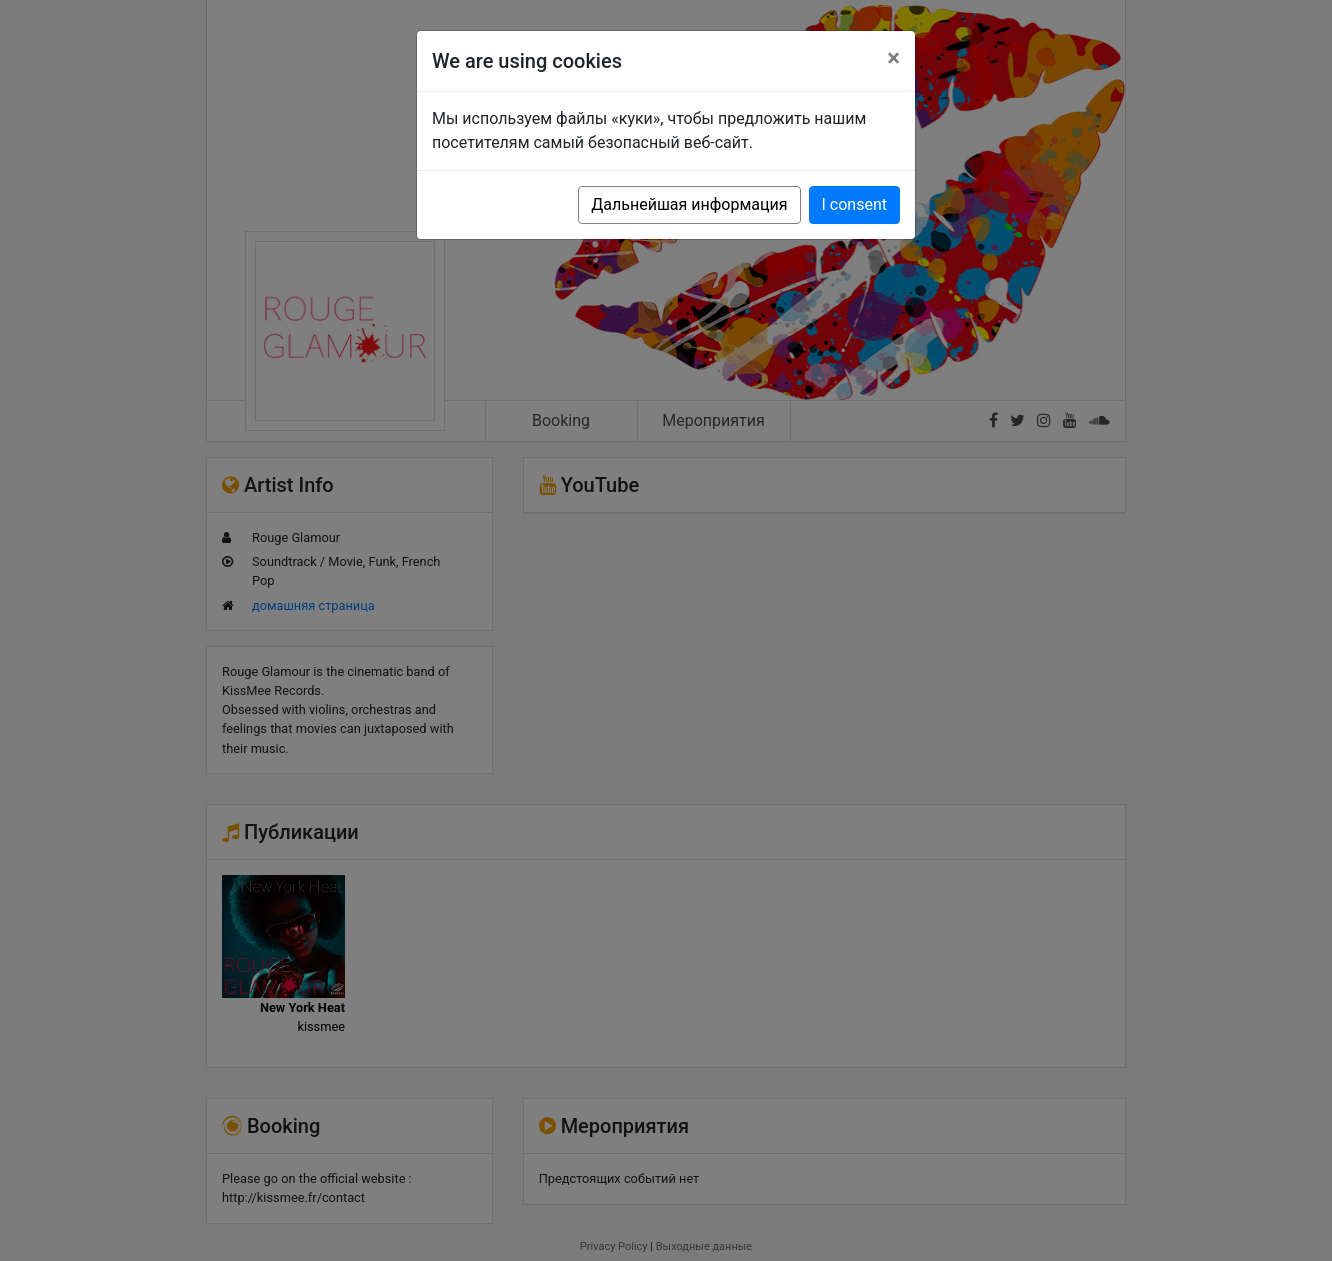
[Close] (893, 58)
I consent (854, 204)
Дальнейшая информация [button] (689, 204)
